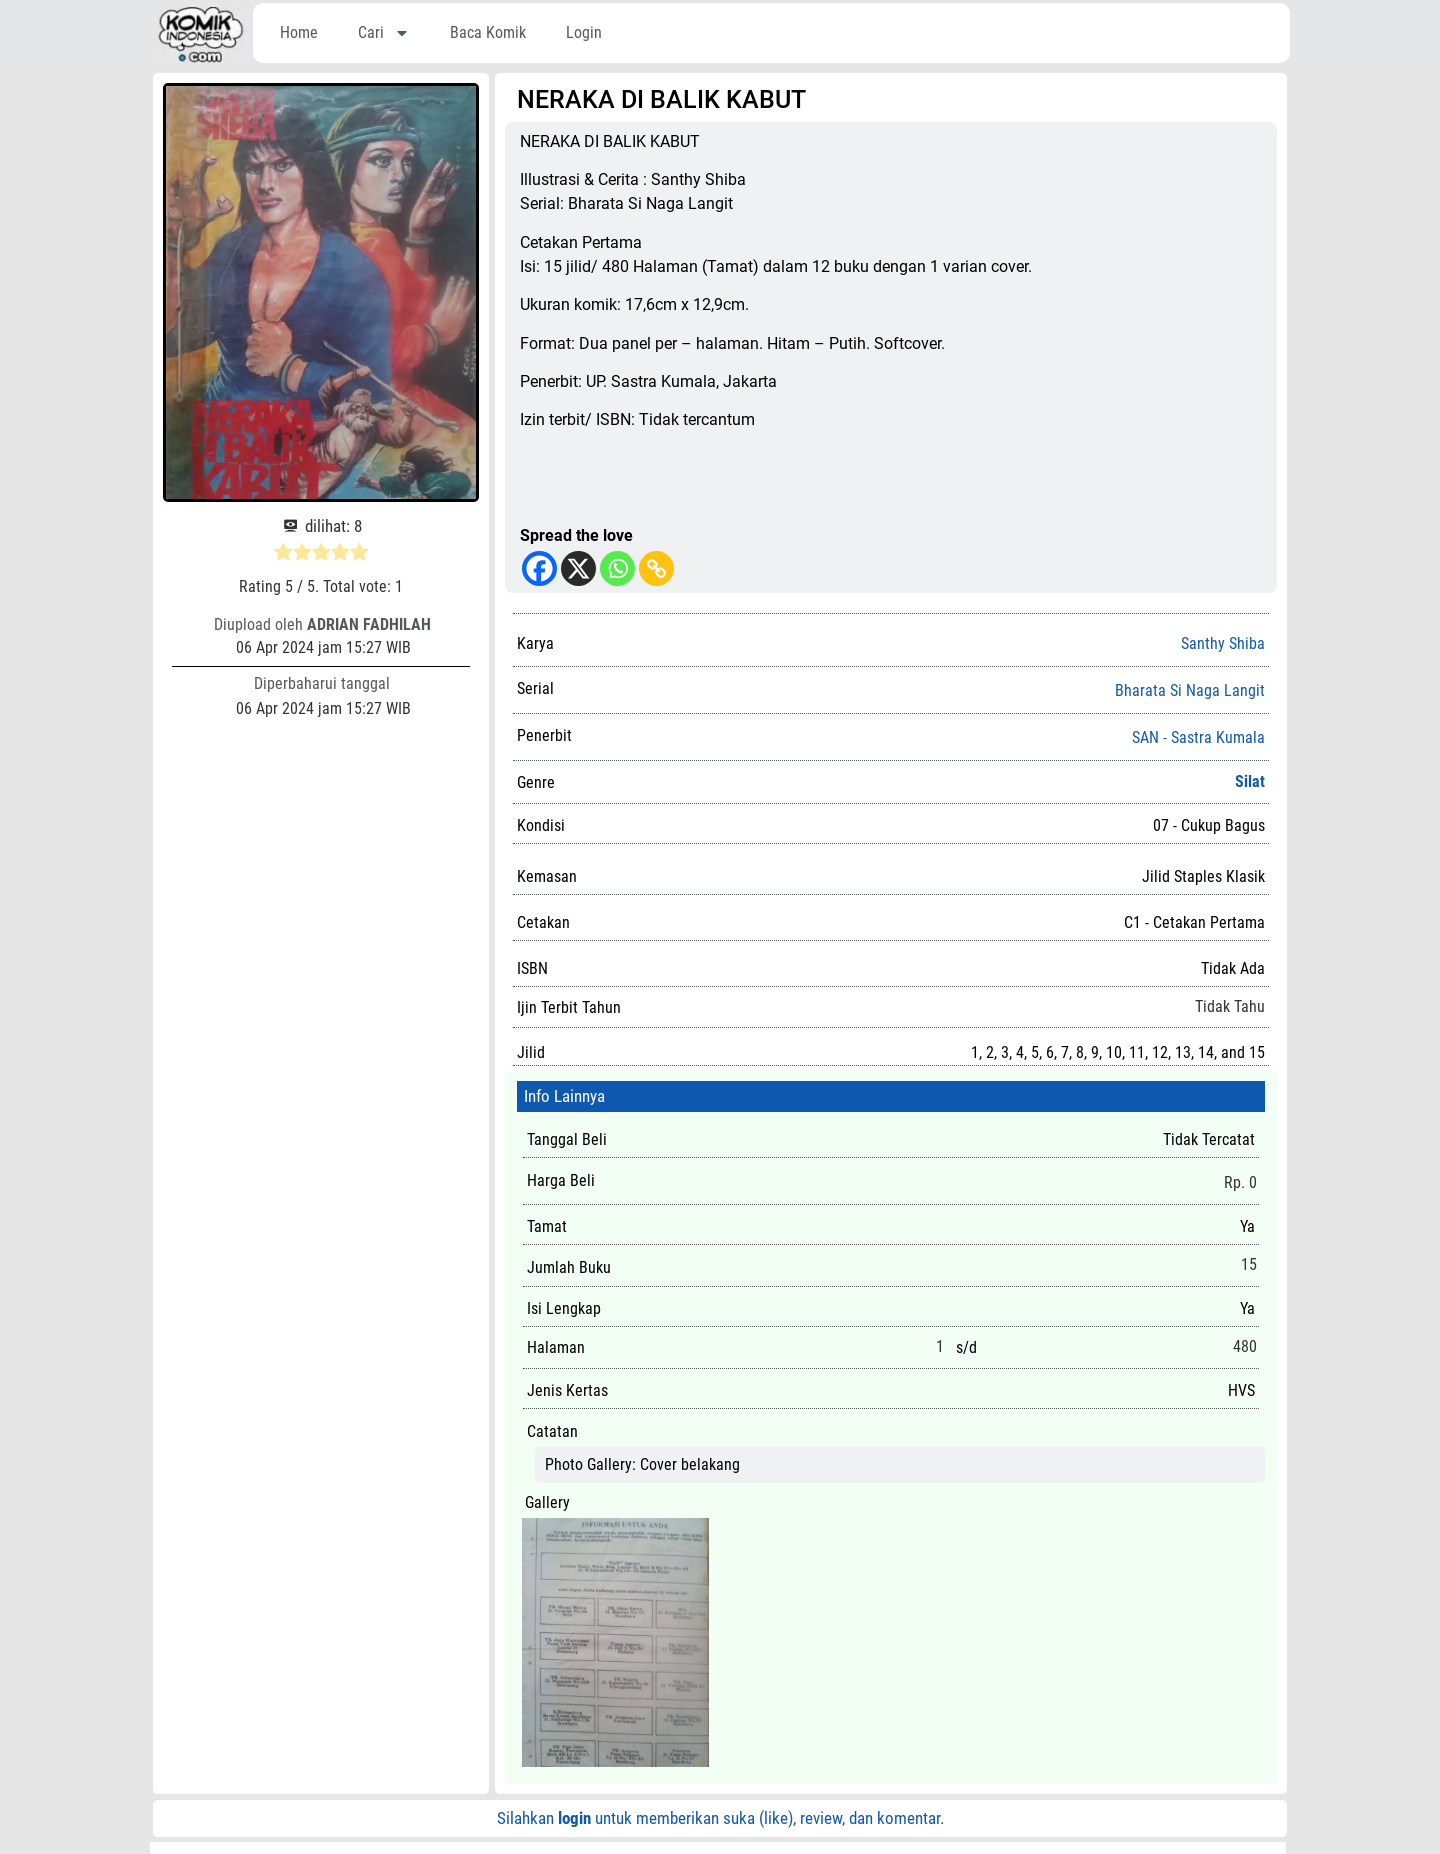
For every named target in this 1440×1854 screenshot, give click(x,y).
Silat (1250, 781)
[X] (578, 568)
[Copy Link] (656, 568)
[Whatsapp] (617, 568)
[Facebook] (539, 568)
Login (584, 32)
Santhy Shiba (1223, 643)
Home (299, 32)
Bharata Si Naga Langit (1190, 691)
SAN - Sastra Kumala (1198, 738)
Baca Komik (488, 32)
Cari (384, 33)
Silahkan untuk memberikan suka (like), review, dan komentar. (720, 1818)
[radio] (283, 555)
